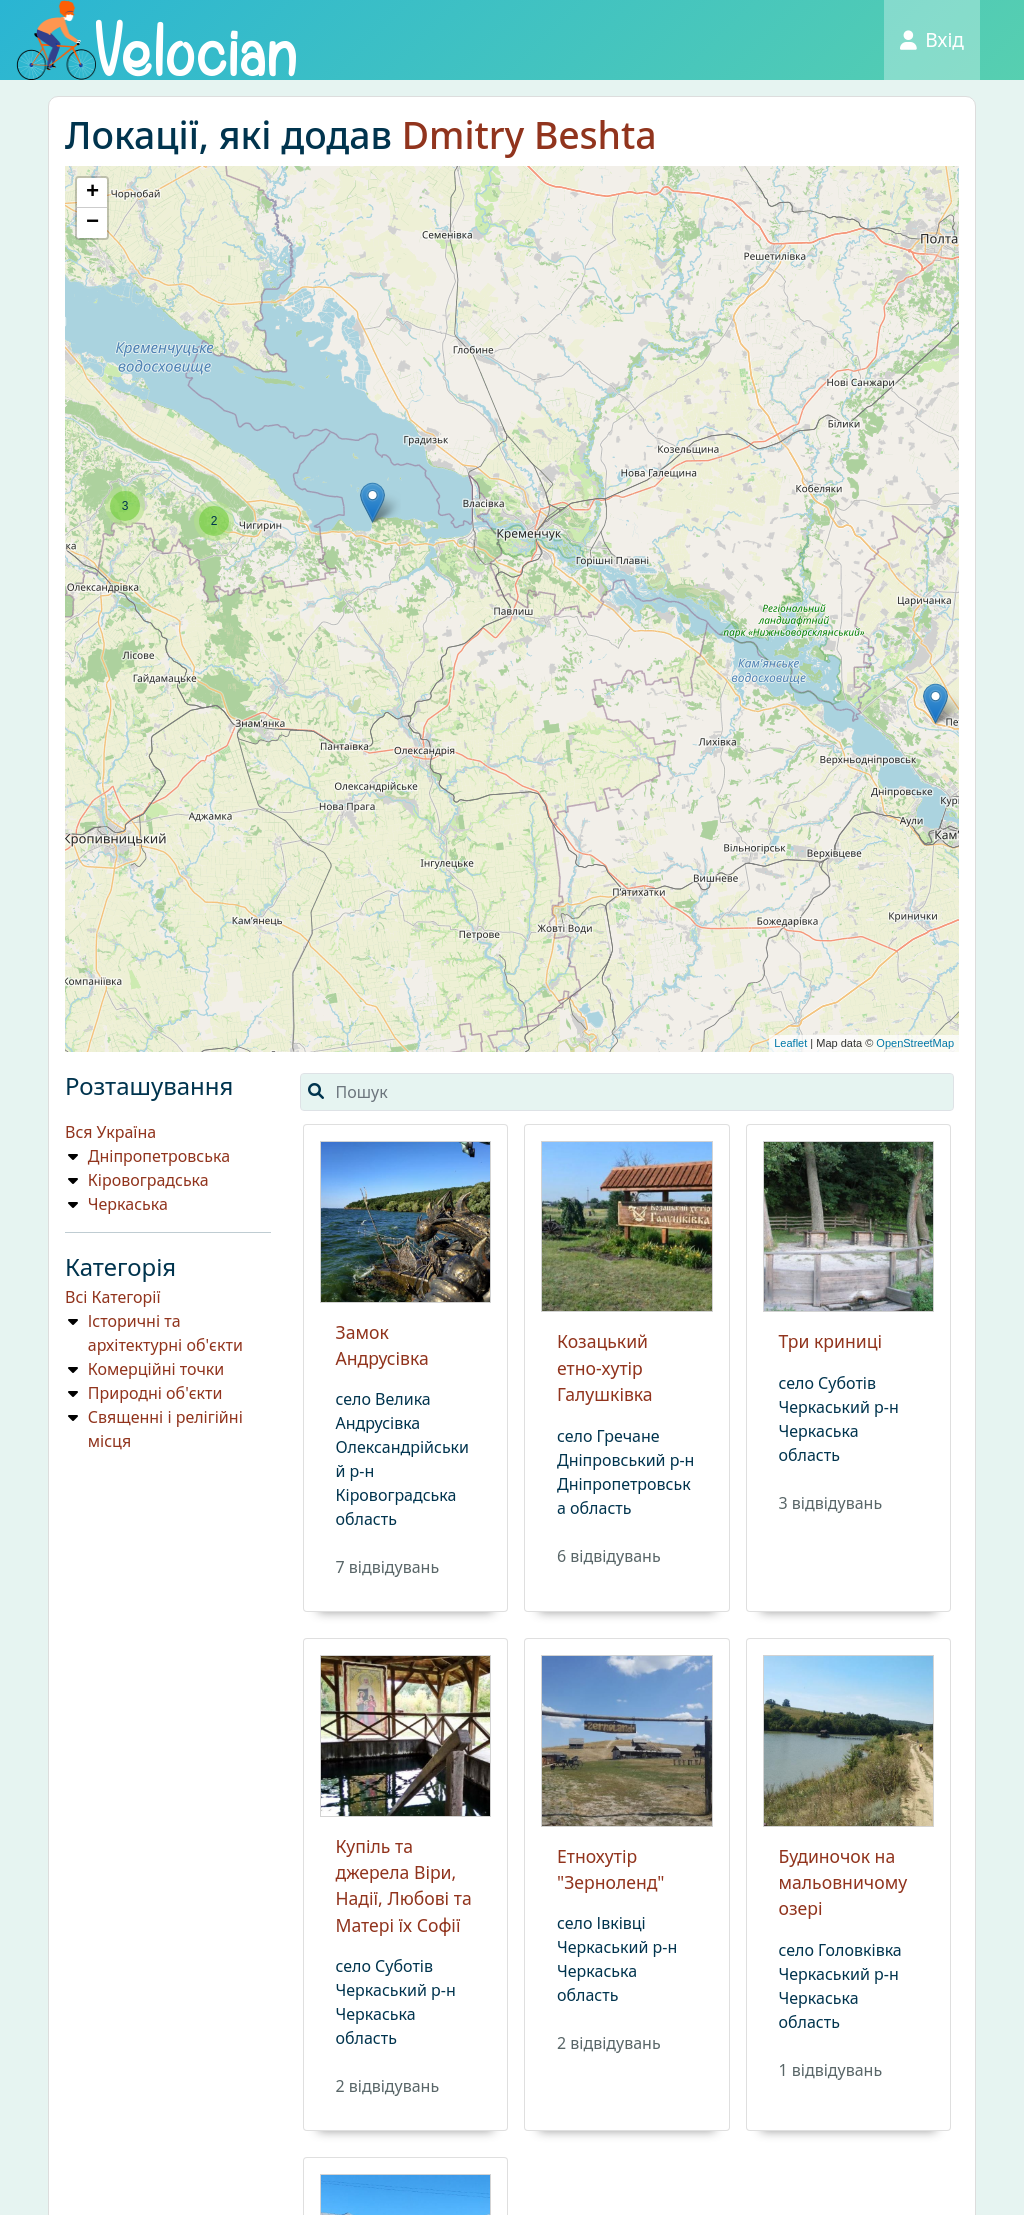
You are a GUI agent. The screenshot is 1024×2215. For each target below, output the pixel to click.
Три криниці (830, 1341)
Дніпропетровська (159, 1156)
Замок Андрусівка (382, 1345)
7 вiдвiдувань (388, 1567)
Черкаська (128, 1204)
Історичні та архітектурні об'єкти (165, 1333)
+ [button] (92, 193)
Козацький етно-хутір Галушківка (605, 1367)
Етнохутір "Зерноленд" (610, 1869)
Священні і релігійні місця (165, 1429)
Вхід (932, 39)
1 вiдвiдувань (831, 2070)
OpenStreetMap (915, 1043)
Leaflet (790, 1043)
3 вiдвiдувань (831, 1503)
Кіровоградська (148, 1180)
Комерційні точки (156, 1369)
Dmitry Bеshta (529, 134)
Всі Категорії (113, 1297)
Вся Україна (110, 1132)
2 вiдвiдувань (388, 2086)
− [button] (92, 223)
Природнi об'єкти (155, 1393)
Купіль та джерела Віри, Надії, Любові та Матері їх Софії (404, 1885)
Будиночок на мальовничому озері (843, 1882)
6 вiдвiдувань (609, 1556)
